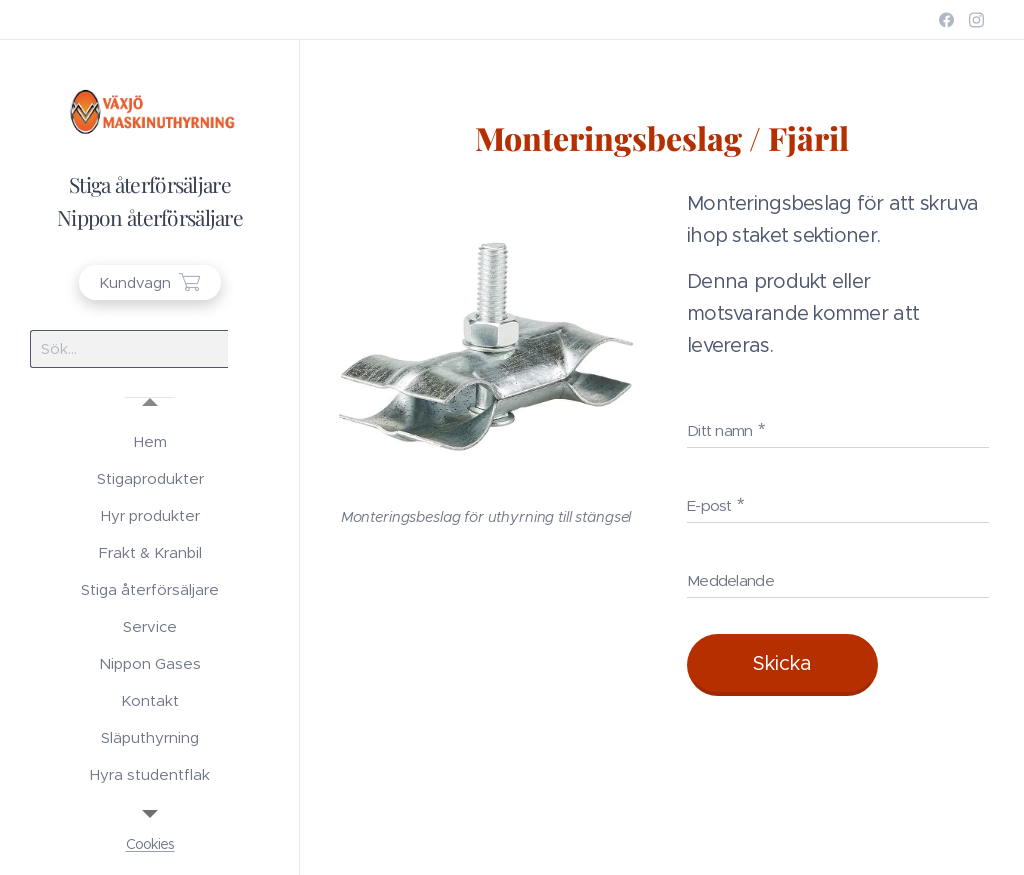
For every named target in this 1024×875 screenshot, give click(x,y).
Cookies (150, 844)
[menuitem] (150, 441)
